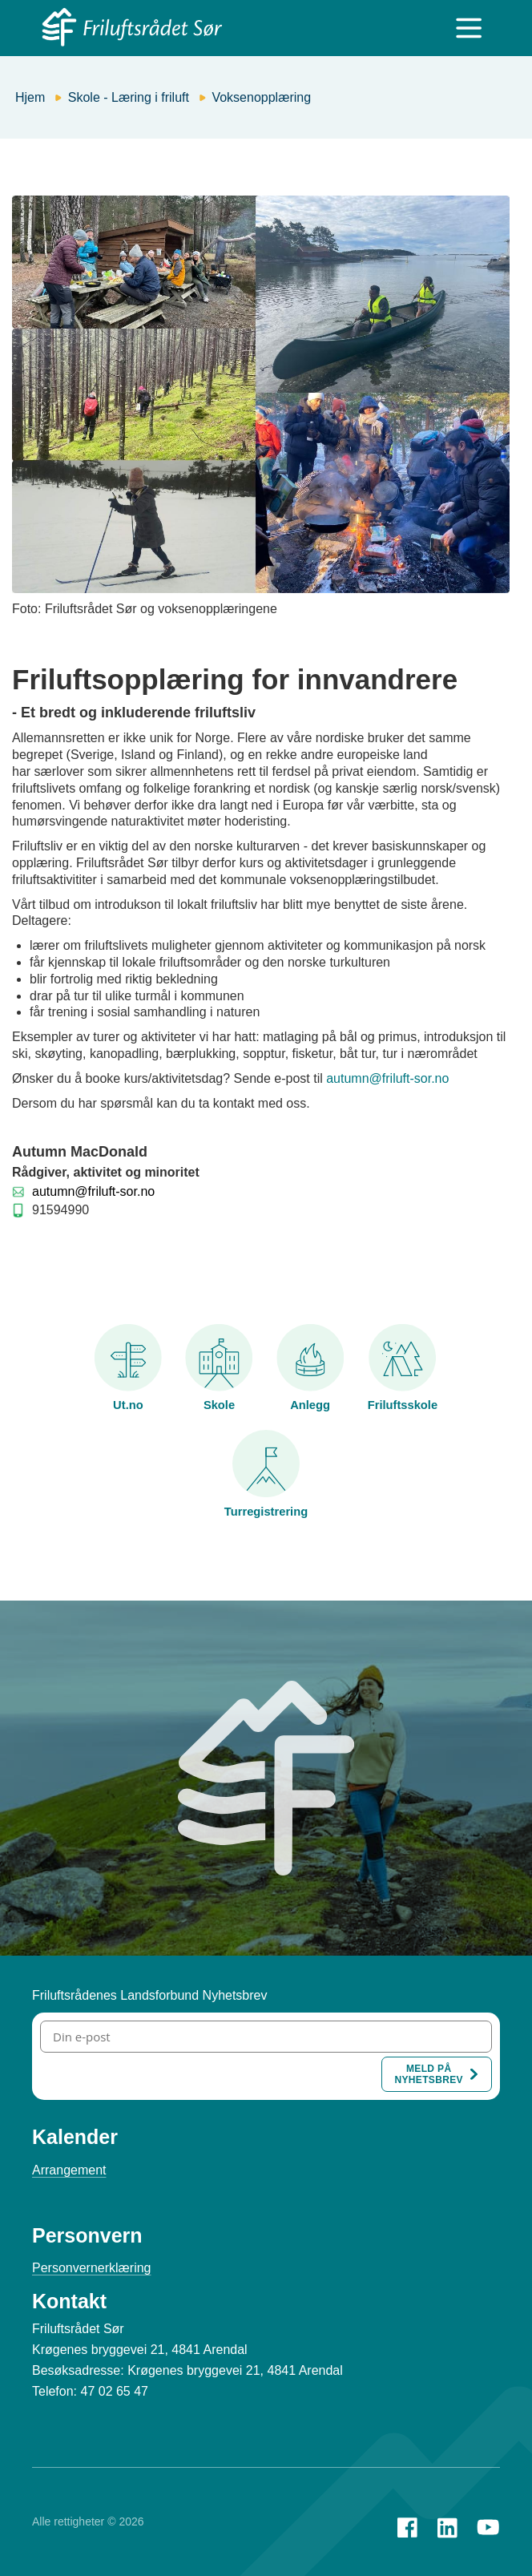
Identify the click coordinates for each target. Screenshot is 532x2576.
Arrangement (69, 2170)
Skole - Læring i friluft (128, 97)
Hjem (30, 97)
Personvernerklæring (91, 2268)
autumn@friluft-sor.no (387, 1078)
